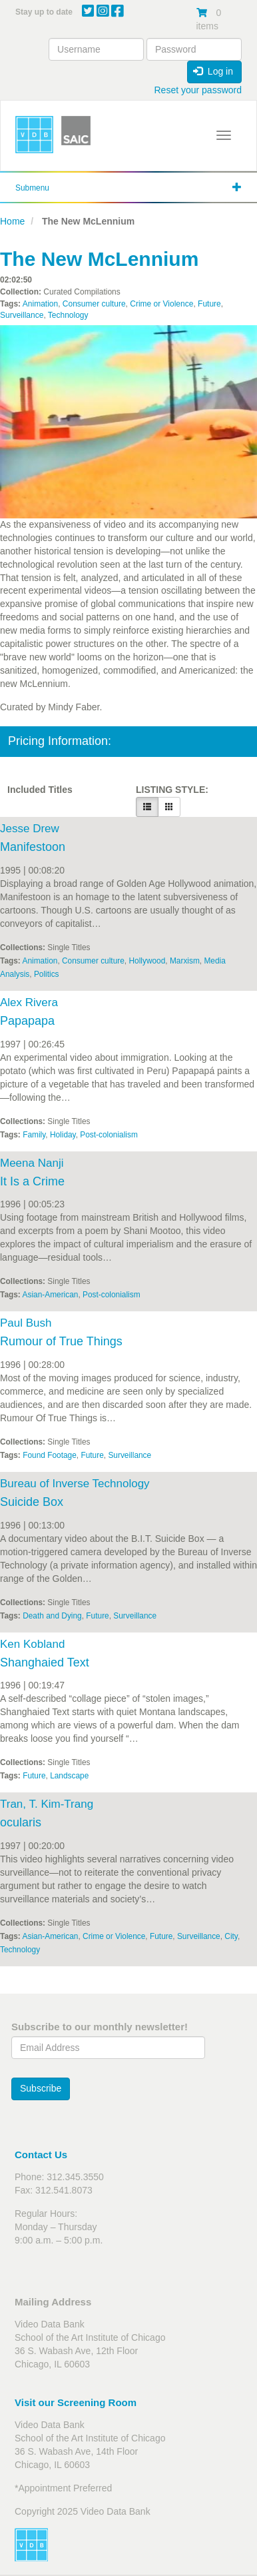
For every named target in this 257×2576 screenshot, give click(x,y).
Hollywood (146, 961)
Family (34, 1134)
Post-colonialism (109, 1134)
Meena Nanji (31, 1163)
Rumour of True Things (61, 1341)
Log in (213, 71)
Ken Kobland (32, 1644)
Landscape (69, 1775)
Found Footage (50, 1455)
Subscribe (40, 2088)
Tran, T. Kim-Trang (46, 1804)
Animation (40, 304)
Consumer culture (94, 304)
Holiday (63, 1134)
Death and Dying (52, 1615)
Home (12, 221)
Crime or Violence (161, 304)
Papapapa (27, 1020)
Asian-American (51, 1294)
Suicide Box (31, 1502)
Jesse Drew (29, 828)
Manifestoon (32, 847)
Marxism (185, 961)
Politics (46, 974)
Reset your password (198, 90)
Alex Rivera (29, 1002)
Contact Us (41, 2154)
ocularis (20, 1822)
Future (209, 304)
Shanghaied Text (44, 1662)
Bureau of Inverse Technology (75, 1483)
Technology (68, 315)
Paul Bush (26, 1323)
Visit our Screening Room (75, 2402)
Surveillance (21, 315)
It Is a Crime (32, 1181)
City (231, 1936)
